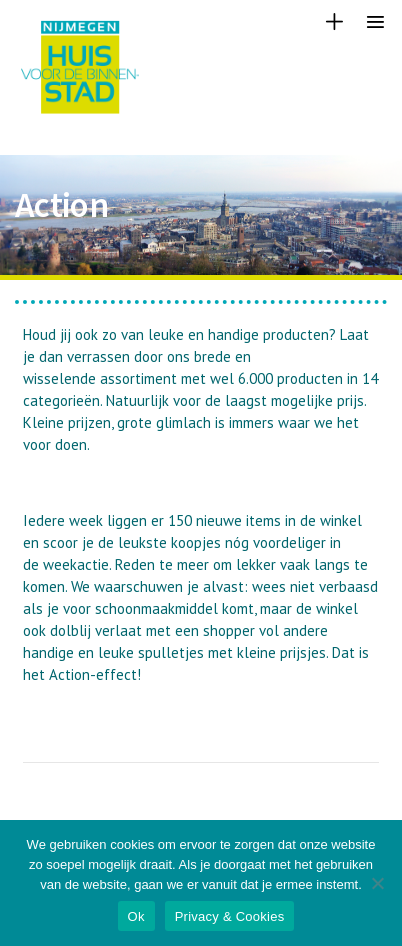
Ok (136, 916)
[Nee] (377, 883)
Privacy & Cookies (230, 916)
